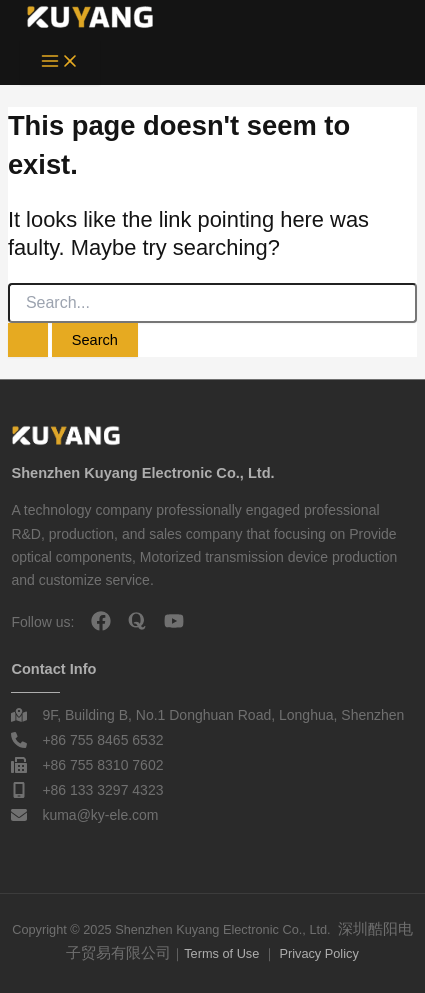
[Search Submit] (28, 340)
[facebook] (101, 621)
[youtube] (174, 621)
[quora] (137, 621)
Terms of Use (221, 953)
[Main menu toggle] (60, 62)
